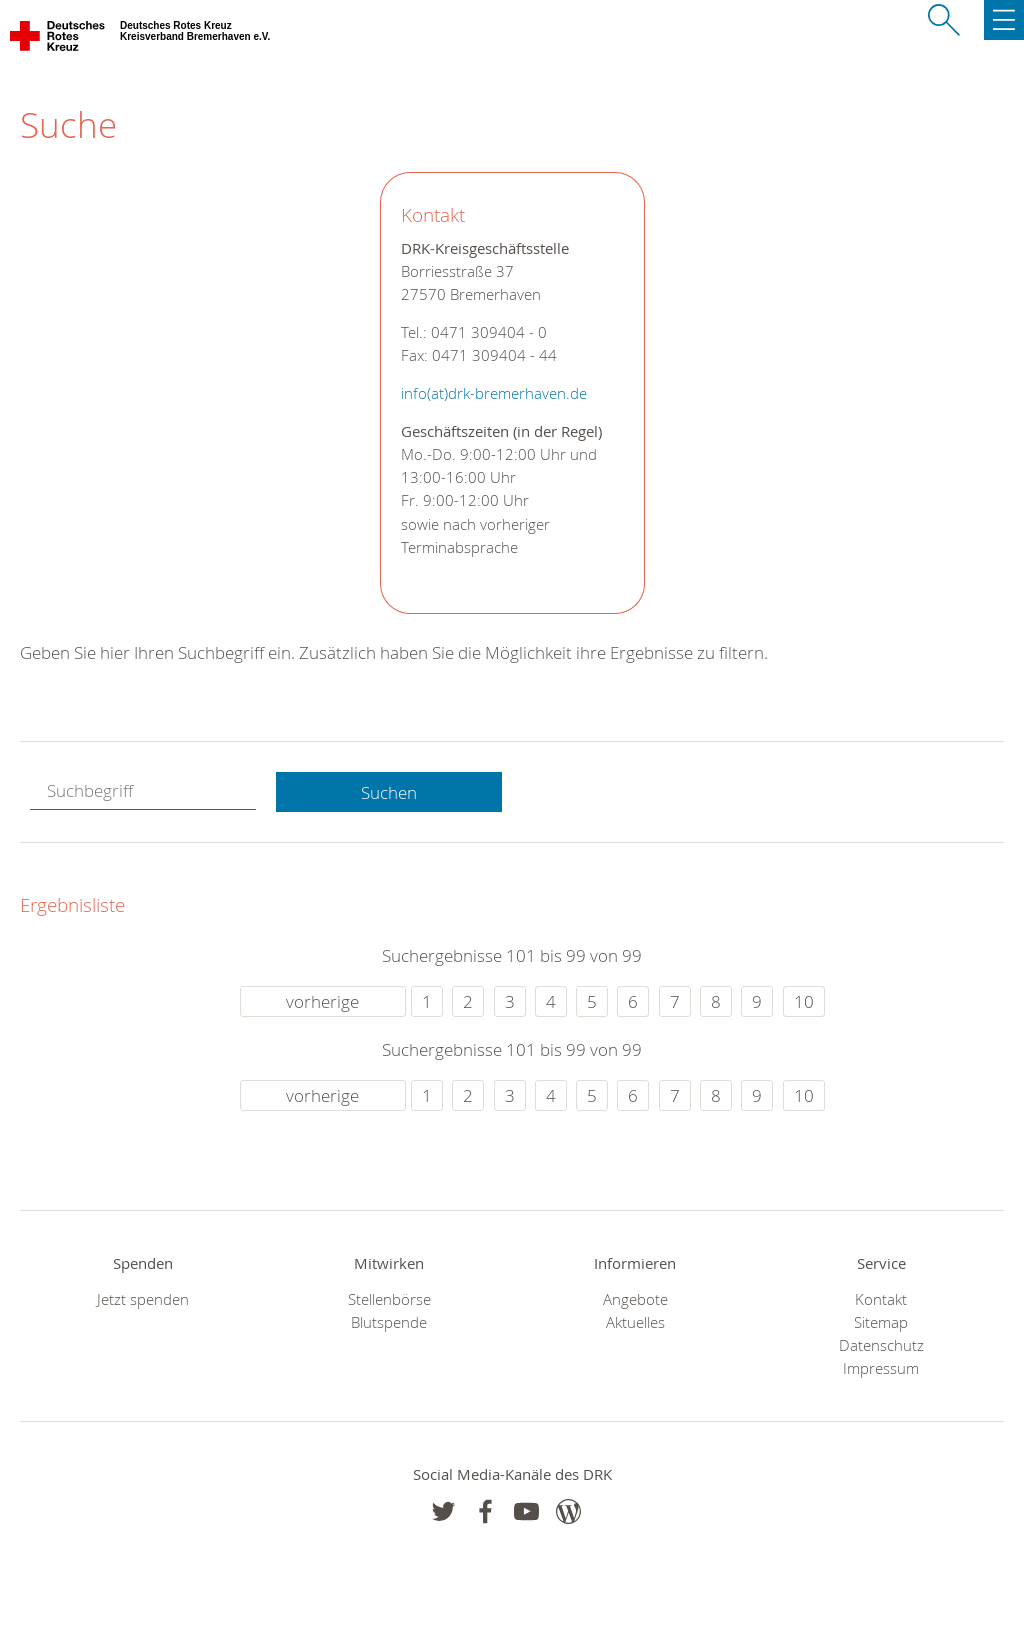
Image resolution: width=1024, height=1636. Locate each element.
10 (804, 1001)
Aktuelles (635, 1322)
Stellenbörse (389, 1299)
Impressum (881, 1368)
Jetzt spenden (143, 1299)
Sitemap (881, 1322)
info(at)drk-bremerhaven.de (494, 393)
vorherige (322, 1001)
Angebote (635, 1299)
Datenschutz (881, 1345)
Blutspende (389, 1322)
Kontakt (881, 1299)
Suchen (389, 792)
